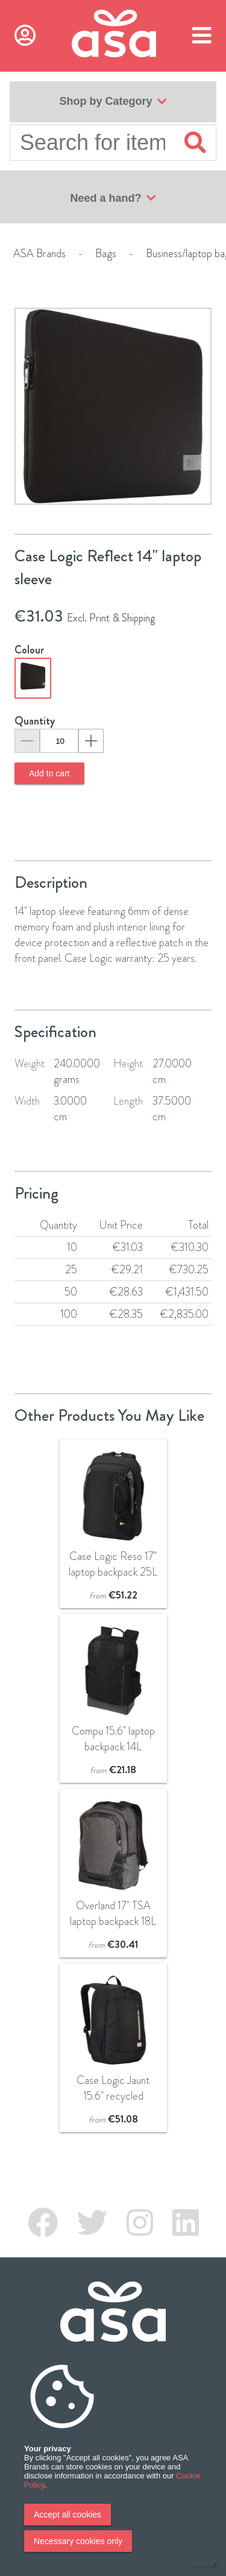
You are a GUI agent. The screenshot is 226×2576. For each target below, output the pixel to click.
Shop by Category (112, 102)
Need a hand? (112, 198)
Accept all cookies (67, 2514)
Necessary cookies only (78, 2541)
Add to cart (49, 773)
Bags (105, 253)
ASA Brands (39, 253)
